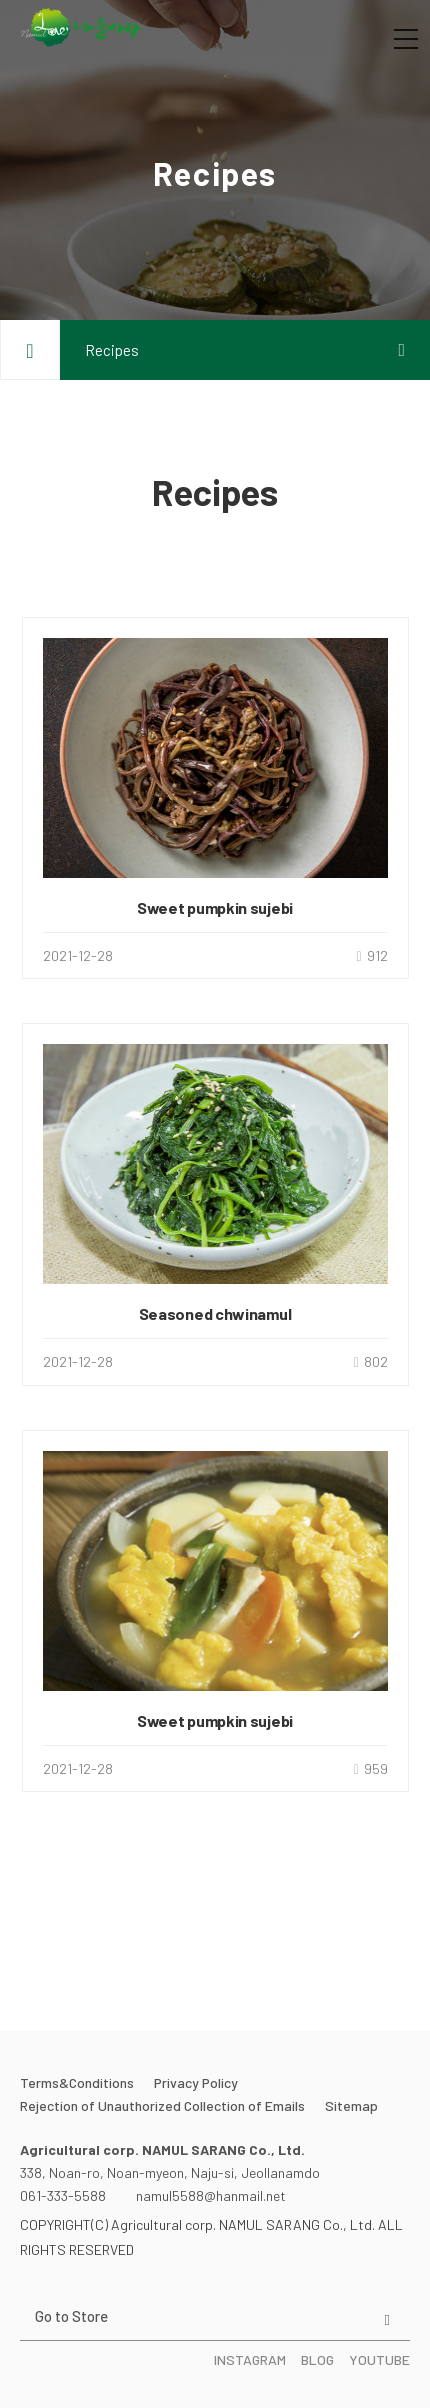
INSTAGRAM (250, 2359)
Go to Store (71, 2316)
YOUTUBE (379, 2359)
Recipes (112, 350)
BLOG (317, 2359)
